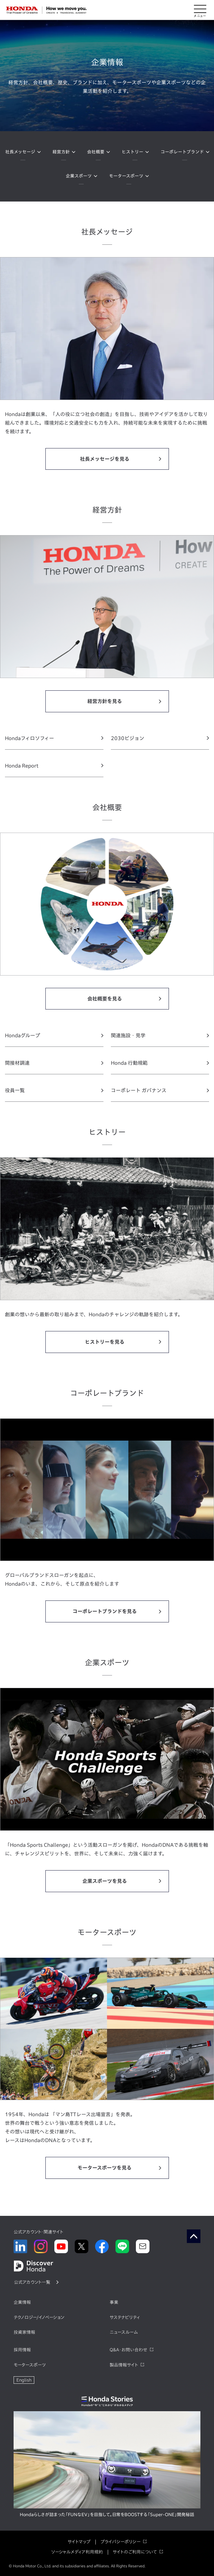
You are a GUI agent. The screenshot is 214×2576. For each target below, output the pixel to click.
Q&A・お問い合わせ (128, 2350)
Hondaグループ (22, 1035)
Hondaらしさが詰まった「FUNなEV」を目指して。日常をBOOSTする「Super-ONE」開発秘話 (107, 2514)
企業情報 (22, 2302)
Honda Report (21, 765)
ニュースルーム (124, 2332)
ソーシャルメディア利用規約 (77, 2552)
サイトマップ (79, 2542)
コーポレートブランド (182, 152)
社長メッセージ (20, 152)
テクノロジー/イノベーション (39, 2317)
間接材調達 (17, 1062)
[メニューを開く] (200, 10)
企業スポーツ (79, 176)
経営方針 (61, 152)
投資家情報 (24, 2332)
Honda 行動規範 (129, 1062)
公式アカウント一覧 (32, 2282)
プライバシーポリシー (120, 2542)
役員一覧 (15, 1090)
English (23, 2380)
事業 (114, 2302)
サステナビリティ (125, 2317)
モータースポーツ (126, 176)
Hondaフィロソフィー (29, 738)
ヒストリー (132, 152)
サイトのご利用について (135, 2552)
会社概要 (95, 152)
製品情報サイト (124, 2365)
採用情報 (22, 2350)
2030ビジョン (127, 738)
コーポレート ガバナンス (138, 1090)
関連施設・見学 (128, 1035)
